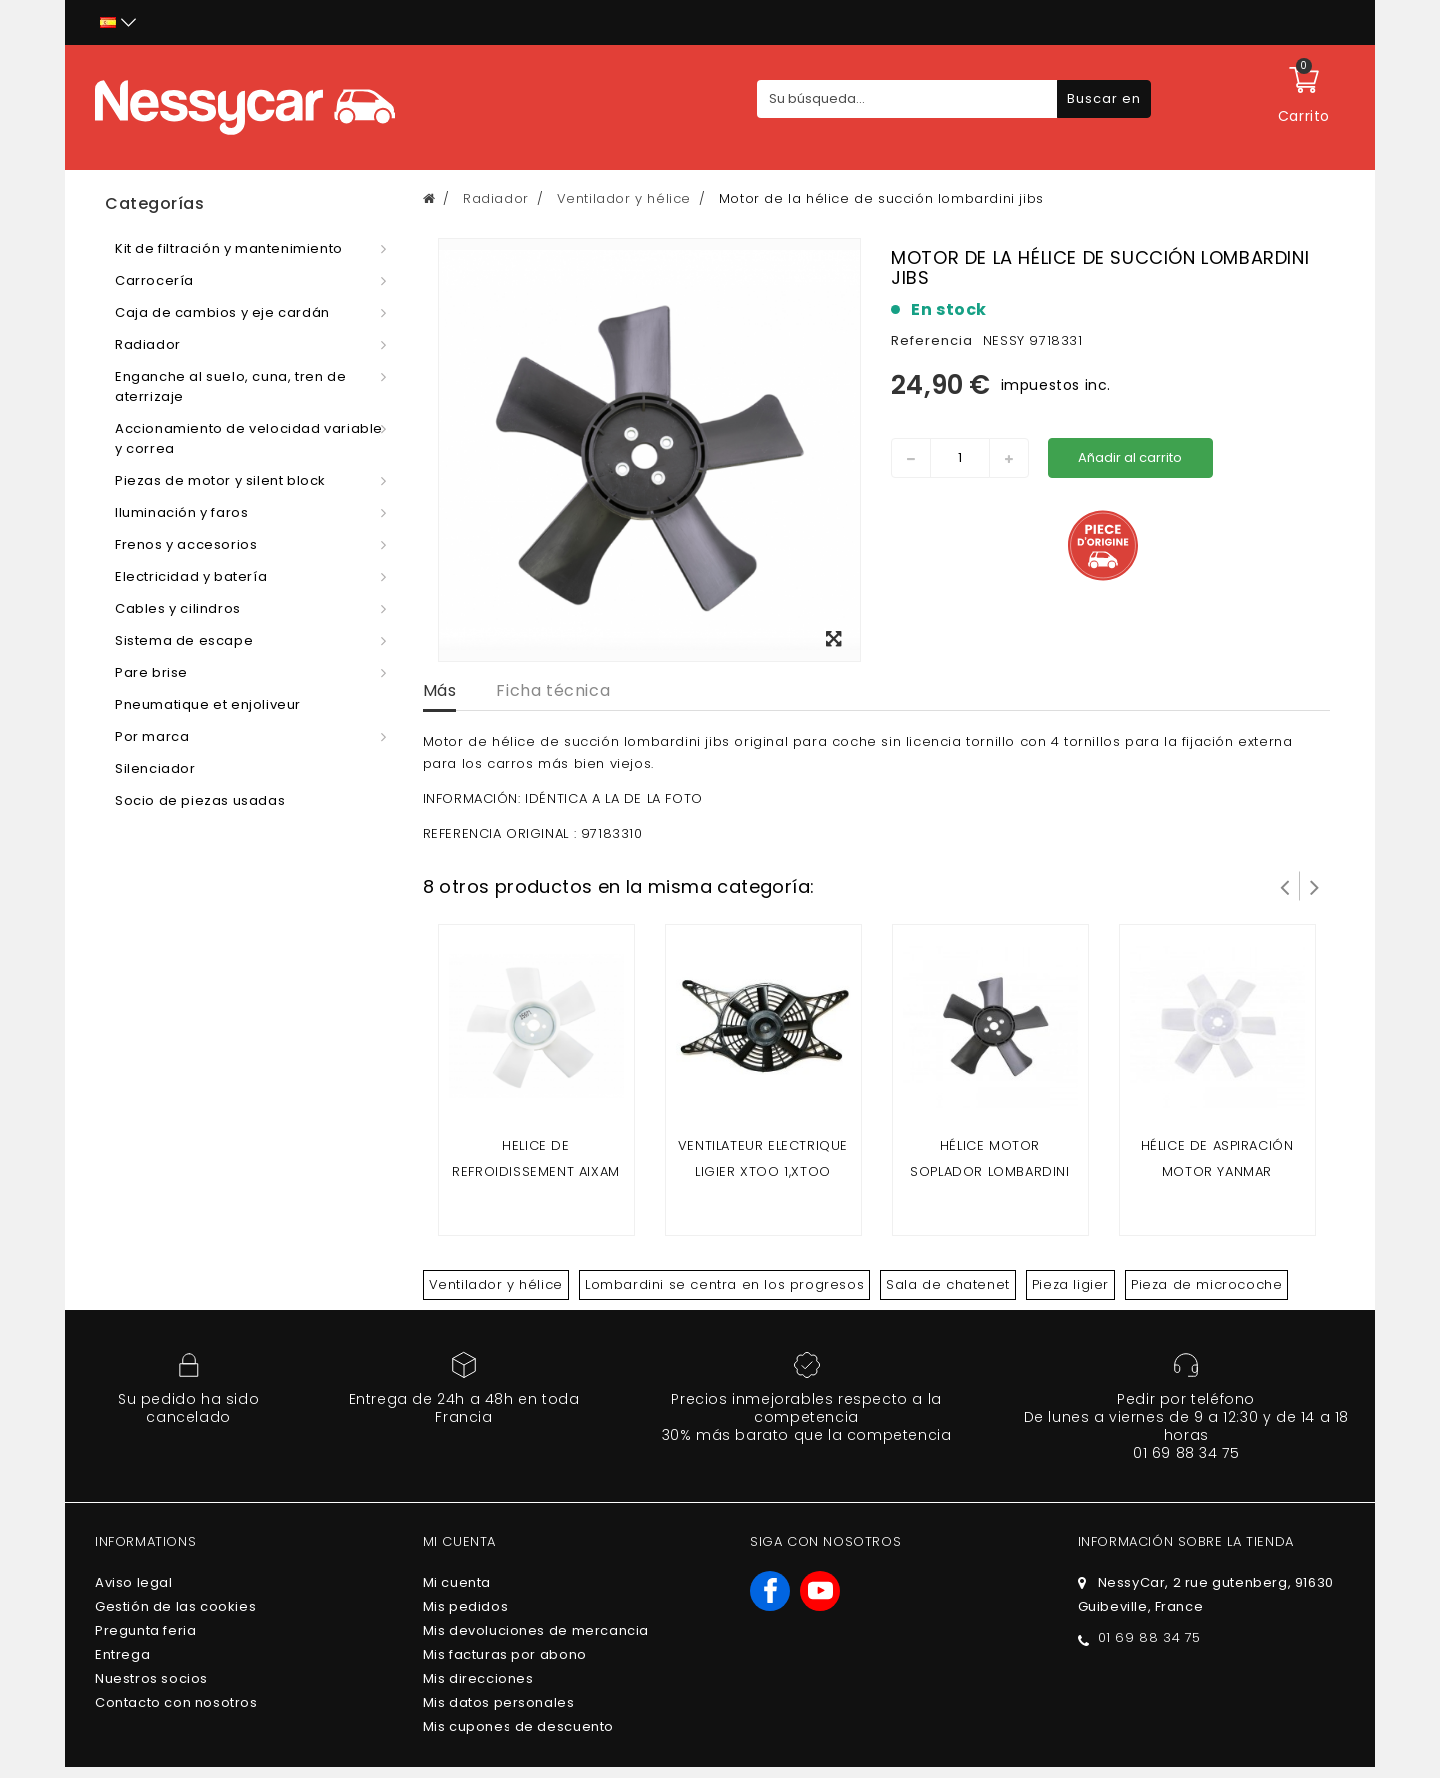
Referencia (932, 340)
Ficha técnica (553, 690)
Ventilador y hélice (496, 1284)
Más (440, 690)
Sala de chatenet (948, 1284)
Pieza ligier (1070, 1284)
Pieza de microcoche (1206, 1284)
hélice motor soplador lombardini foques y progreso (989, 1171)
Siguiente (1315, 886)
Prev (1285, 886)
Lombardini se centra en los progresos (724, 1284)
